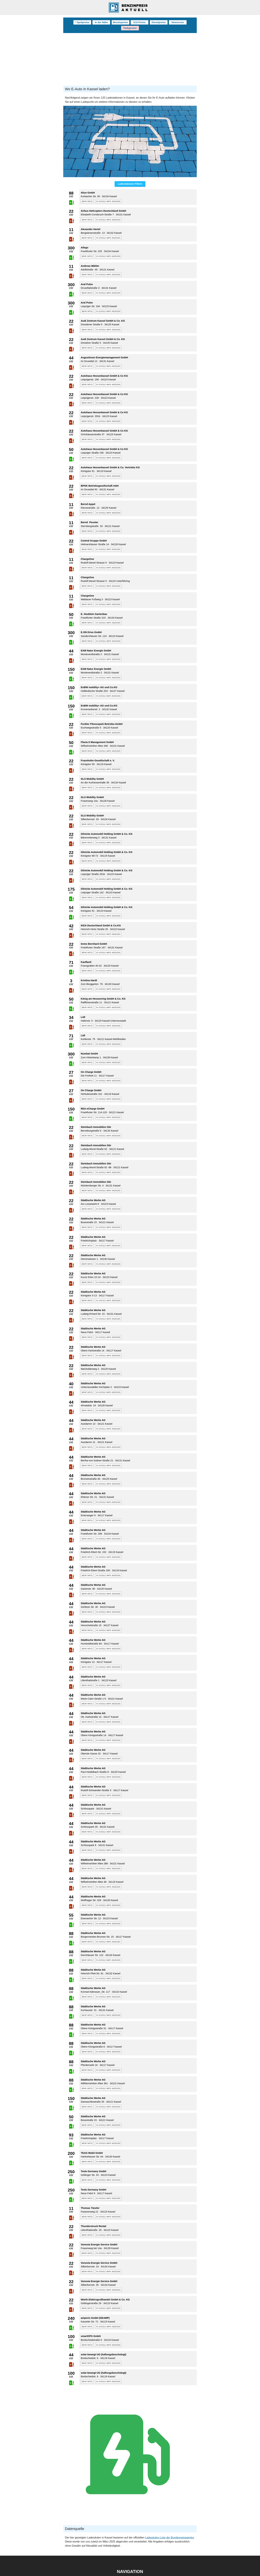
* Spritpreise (82, 22)
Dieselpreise (159, 22)
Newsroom (178, 22)
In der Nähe (101, 22)
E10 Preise (140, 22)
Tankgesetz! (130, 28)
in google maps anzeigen (108, 201)
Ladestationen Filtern (130, 183)
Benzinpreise (120, 22)
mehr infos (87, 201)
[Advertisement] (130, 58)
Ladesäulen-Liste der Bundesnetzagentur (169, 2537)
